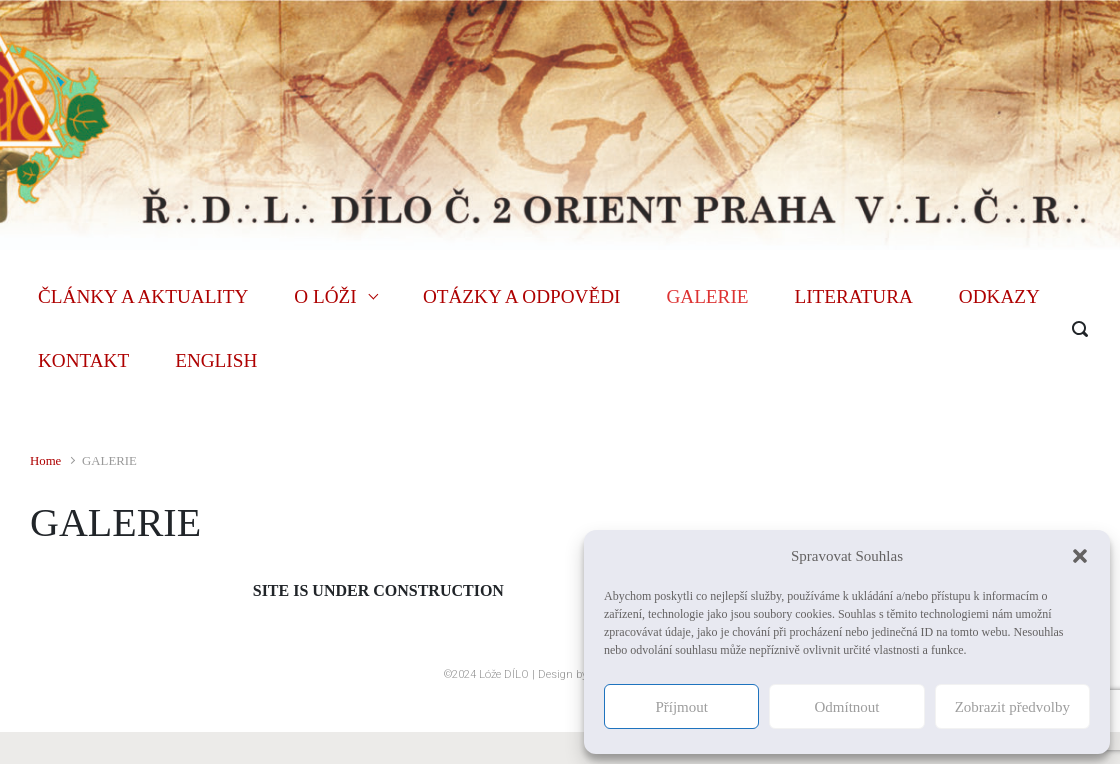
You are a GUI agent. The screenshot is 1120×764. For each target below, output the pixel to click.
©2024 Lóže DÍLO (486, 674)
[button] (1080, 556)
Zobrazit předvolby (1012, 707)
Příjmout (681, 707)
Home (45, 461)
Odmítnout (846, 707)
